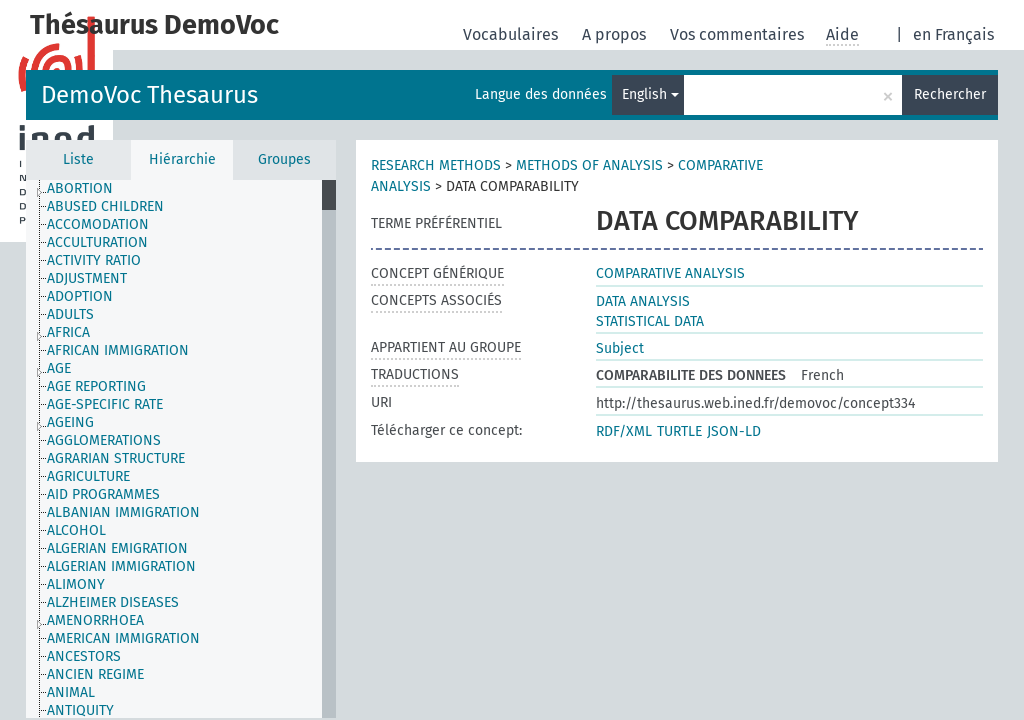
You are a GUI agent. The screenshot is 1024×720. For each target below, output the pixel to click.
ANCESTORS (84, 656)
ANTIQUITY (80, 710)
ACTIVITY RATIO (94, 260)
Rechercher (950, 94)
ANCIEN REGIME (95, 674)
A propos (616, 34)
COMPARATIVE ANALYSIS (670, 273)
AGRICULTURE (88, 476)
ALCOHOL (76, 530)
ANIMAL (71, 692)
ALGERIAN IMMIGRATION (121, 566)
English (650, 94)
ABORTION (80, 188)
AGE (59, 368)
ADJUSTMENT (87, 278)
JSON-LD (734, 431)
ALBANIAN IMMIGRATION (123, 512)
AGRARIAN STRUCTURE (116, 458)
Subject (620, 348)
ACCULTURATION (97, 242)
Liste (78, 159)
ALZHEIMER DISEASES (113, 602)
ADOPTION (80, 296)
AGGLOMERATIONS (104, 440)
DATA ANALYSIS (643, 301)
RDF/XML (624, 431)
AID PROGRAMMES (103, 494)
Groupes (284, 159)
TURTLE (679, 431)
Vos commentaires (739, 34)
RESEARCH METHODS (436, 165)
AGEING (70, 422)
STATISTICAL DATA (650, 321)
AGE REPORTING (96, 386)
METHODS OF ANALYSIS (589, 165)
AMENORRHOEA (95, 620)
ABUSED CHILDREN (105, 206)
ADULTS (70, 314)
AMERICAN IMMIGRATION (123, 638)
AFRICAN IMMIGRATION (118, 350)
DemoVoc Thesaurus (149, 95)
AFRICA (68, 332)
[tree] (181, 449)
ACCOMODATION (98, 224)
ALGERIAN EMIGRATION (117, 548)
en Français (953, 34)
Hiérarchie (182, 159)
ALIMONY (76, 584)
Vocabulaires (512, 34)
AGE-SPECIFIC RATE (105, 404)
